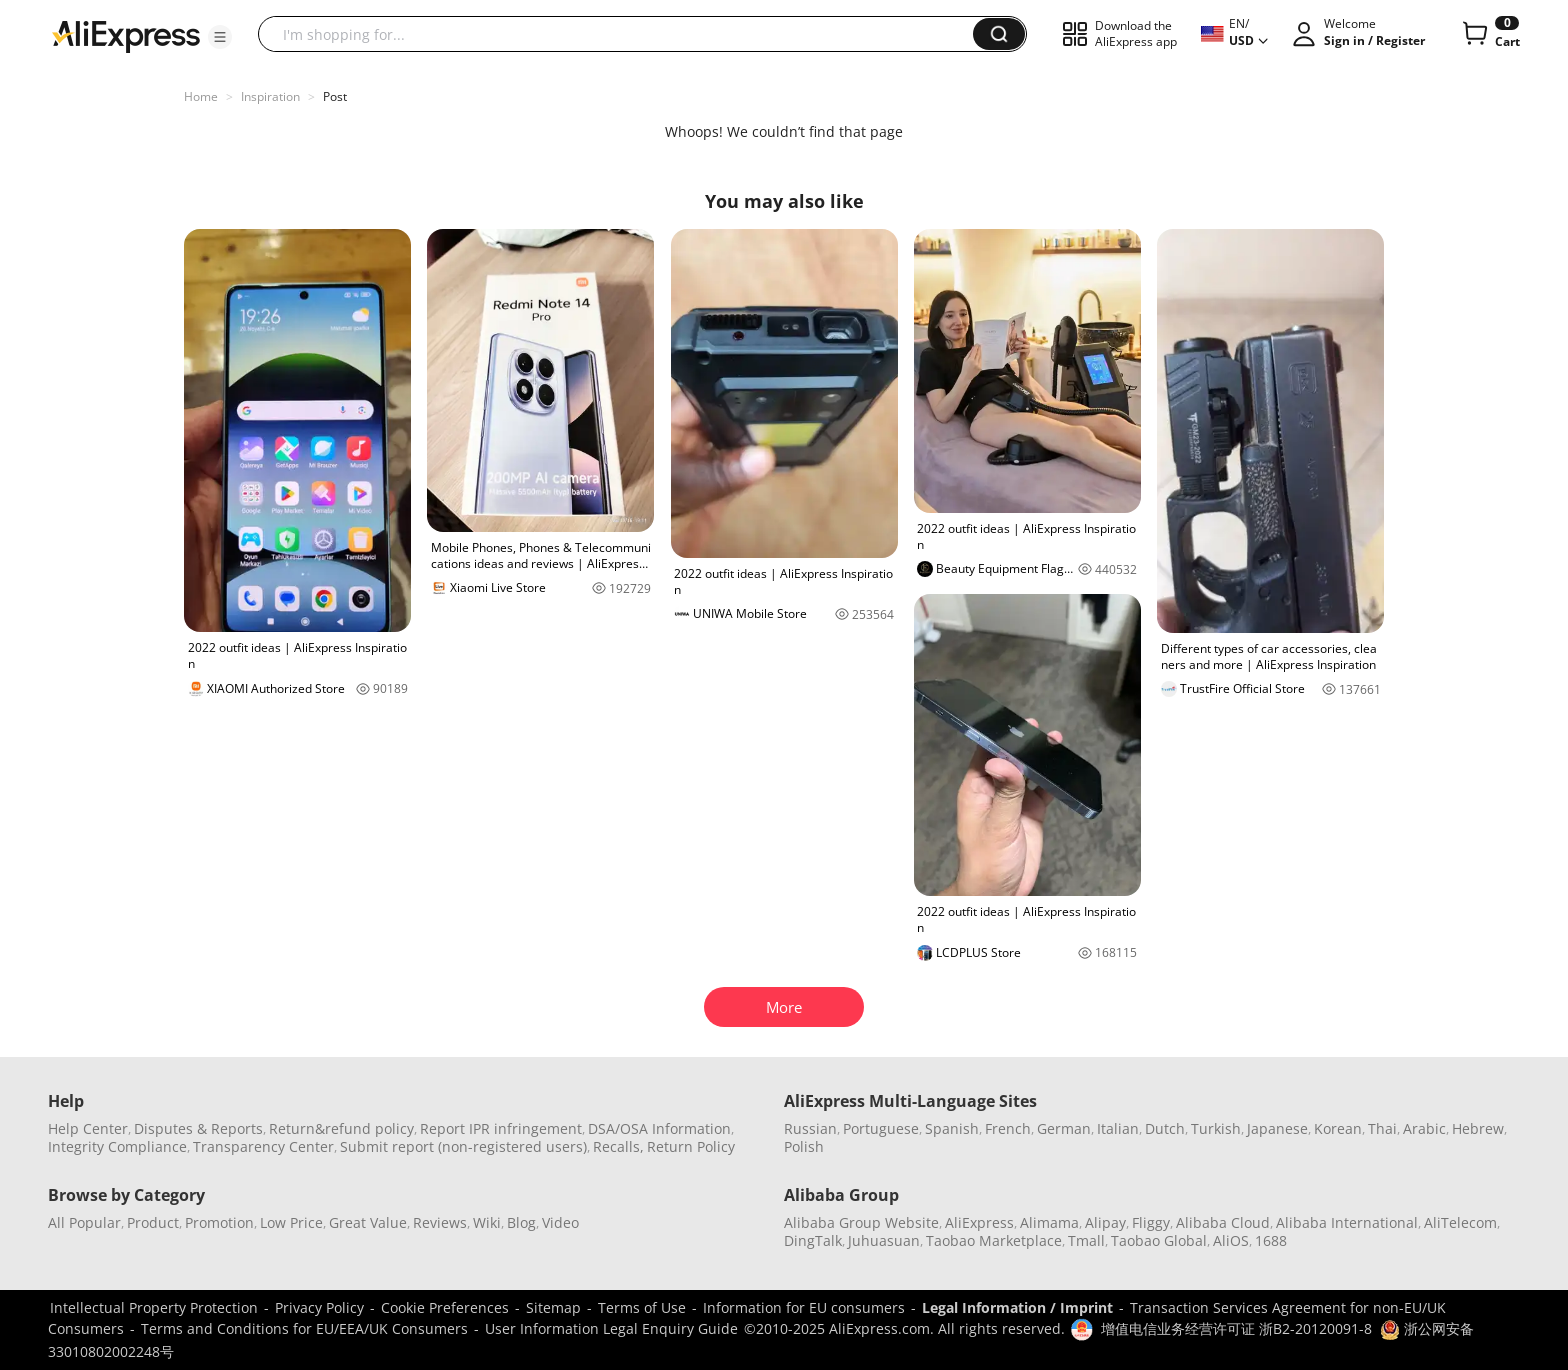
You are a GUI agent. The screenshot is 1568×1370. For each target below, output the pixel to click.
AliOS (1231, 1240)
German (1064, 1128)
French (1008, 1128)
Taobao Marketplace (994, 1240)
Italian (1118, 1128)
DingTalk (813, 1240)
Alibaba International (1347, 1222)
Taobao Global (1159, 1240)
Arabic (1424, 1128)
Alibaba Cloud (1223, 1222)
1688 (1271, 1240)
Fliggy (1151, 1222)
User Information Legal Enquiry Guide (611, 1328)
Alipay (1105, 1222)
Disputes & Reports (198, 1128)
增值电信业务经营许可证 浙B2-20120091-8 (1236, 1328)
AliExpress (979, 1222)
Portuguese (881, 1128)
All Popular (84, 1222)
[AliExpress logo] (126, 35)
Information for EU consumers (804, 1307)
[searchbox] (623, 34)
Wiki (487, 1222)
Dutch (1165, 1128)
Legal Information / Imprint (1017, 1307)
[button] (220, 37)
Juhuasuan (884, 1240)
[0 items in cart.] (1489, 34)
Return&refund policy (341, 1128)
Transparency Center (263, 1146)
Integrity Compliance (117, 1146)
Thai (1382, 1128)
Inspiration (270, 96)
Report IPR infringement (501, 1128)
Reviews (440, 1222)
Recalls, (618, 1146)
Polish (804, 1146)
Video (560, 1222)
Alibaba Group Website (861, 1222)
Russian (810, 1128)
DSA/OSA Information (659, 1128)
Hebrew (1478, 1128)
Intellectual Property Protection (154, 1307)
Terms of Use (642, 1307)
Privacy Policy (319, 1307)
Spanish (952, 1128)
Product (153, 1222)
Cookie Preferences (445, 1307)
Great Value (368, 1222)
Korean (1338, 1128)
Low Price (291, 1222)
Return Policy (691, 1146)
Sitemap (553, 1307)
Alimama (1049, 1222)
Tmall (1086, 1240)
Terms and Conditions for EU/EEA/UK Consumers (304, 1328)
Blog (521, 1222)
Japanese (1277, 1128)
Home (201, 96)
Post (335, 96)
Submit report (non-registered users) (463, 1146)
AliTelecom (1460, 1222)
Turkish (1216, 1128)
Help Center (88, 1128)
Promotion (219, 1222)
